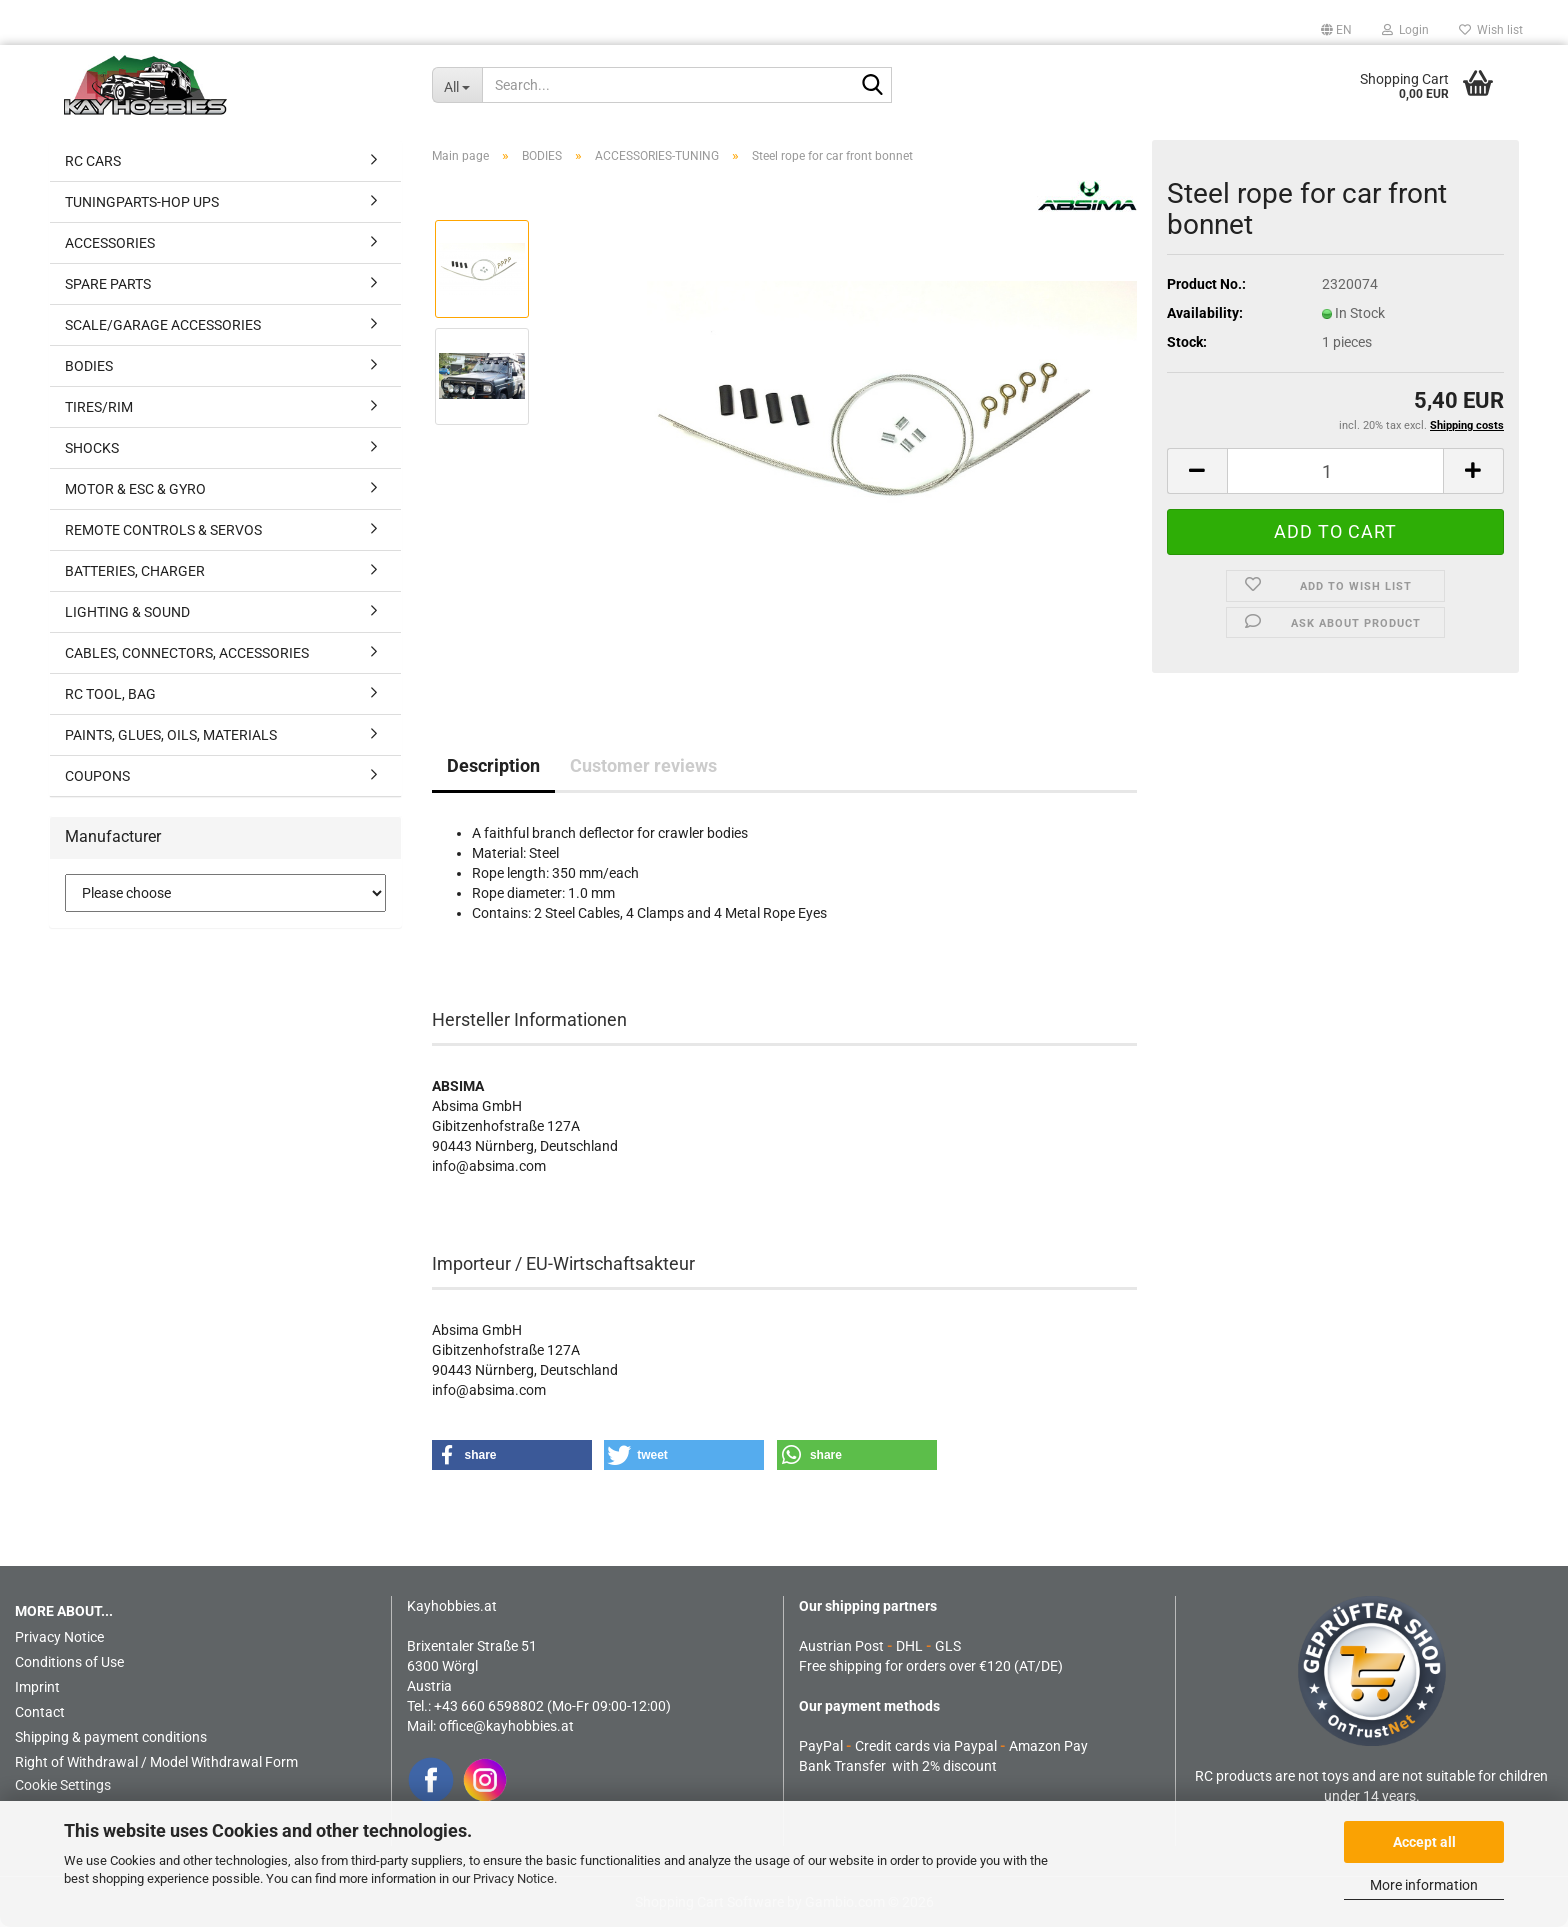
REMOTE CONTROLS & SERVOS (163, 530)
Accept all (1424, 1842)
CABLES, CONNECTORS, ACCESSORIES (187, 653)
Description (493, 765)
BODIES (89, 366)
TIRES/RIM (99, 407)
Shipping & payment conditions (111, 1737)
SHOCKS (92, 448)
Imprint (37, 1687)
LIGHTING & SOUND (127, 612)
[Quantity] (1336, 471)
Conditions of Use (69, 1662)
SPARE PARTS (108, 284)
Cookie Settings (63, 1785)
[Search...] (457, 85)
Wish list (1491, 30)
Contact (40, 1712)
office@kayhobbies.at (506, 1726)
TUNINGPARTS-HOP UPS (142, 202)
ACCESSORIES (110, 243)
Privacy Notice (513, 1878)
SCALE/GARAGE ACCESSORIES (163, 325)
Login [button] (1405, 30)
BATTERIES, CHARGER (135, 571)
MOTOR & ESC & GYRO (135, 489)
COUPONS (97, 776)
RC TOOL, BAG (110, 694)
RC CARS (93, 161)
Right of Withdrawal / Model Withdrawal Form (156, 1762)
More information (1424, 1885)
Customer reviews (643, 765)
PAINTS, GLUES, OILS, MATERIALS (171, 735)
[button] (1336, 30)
